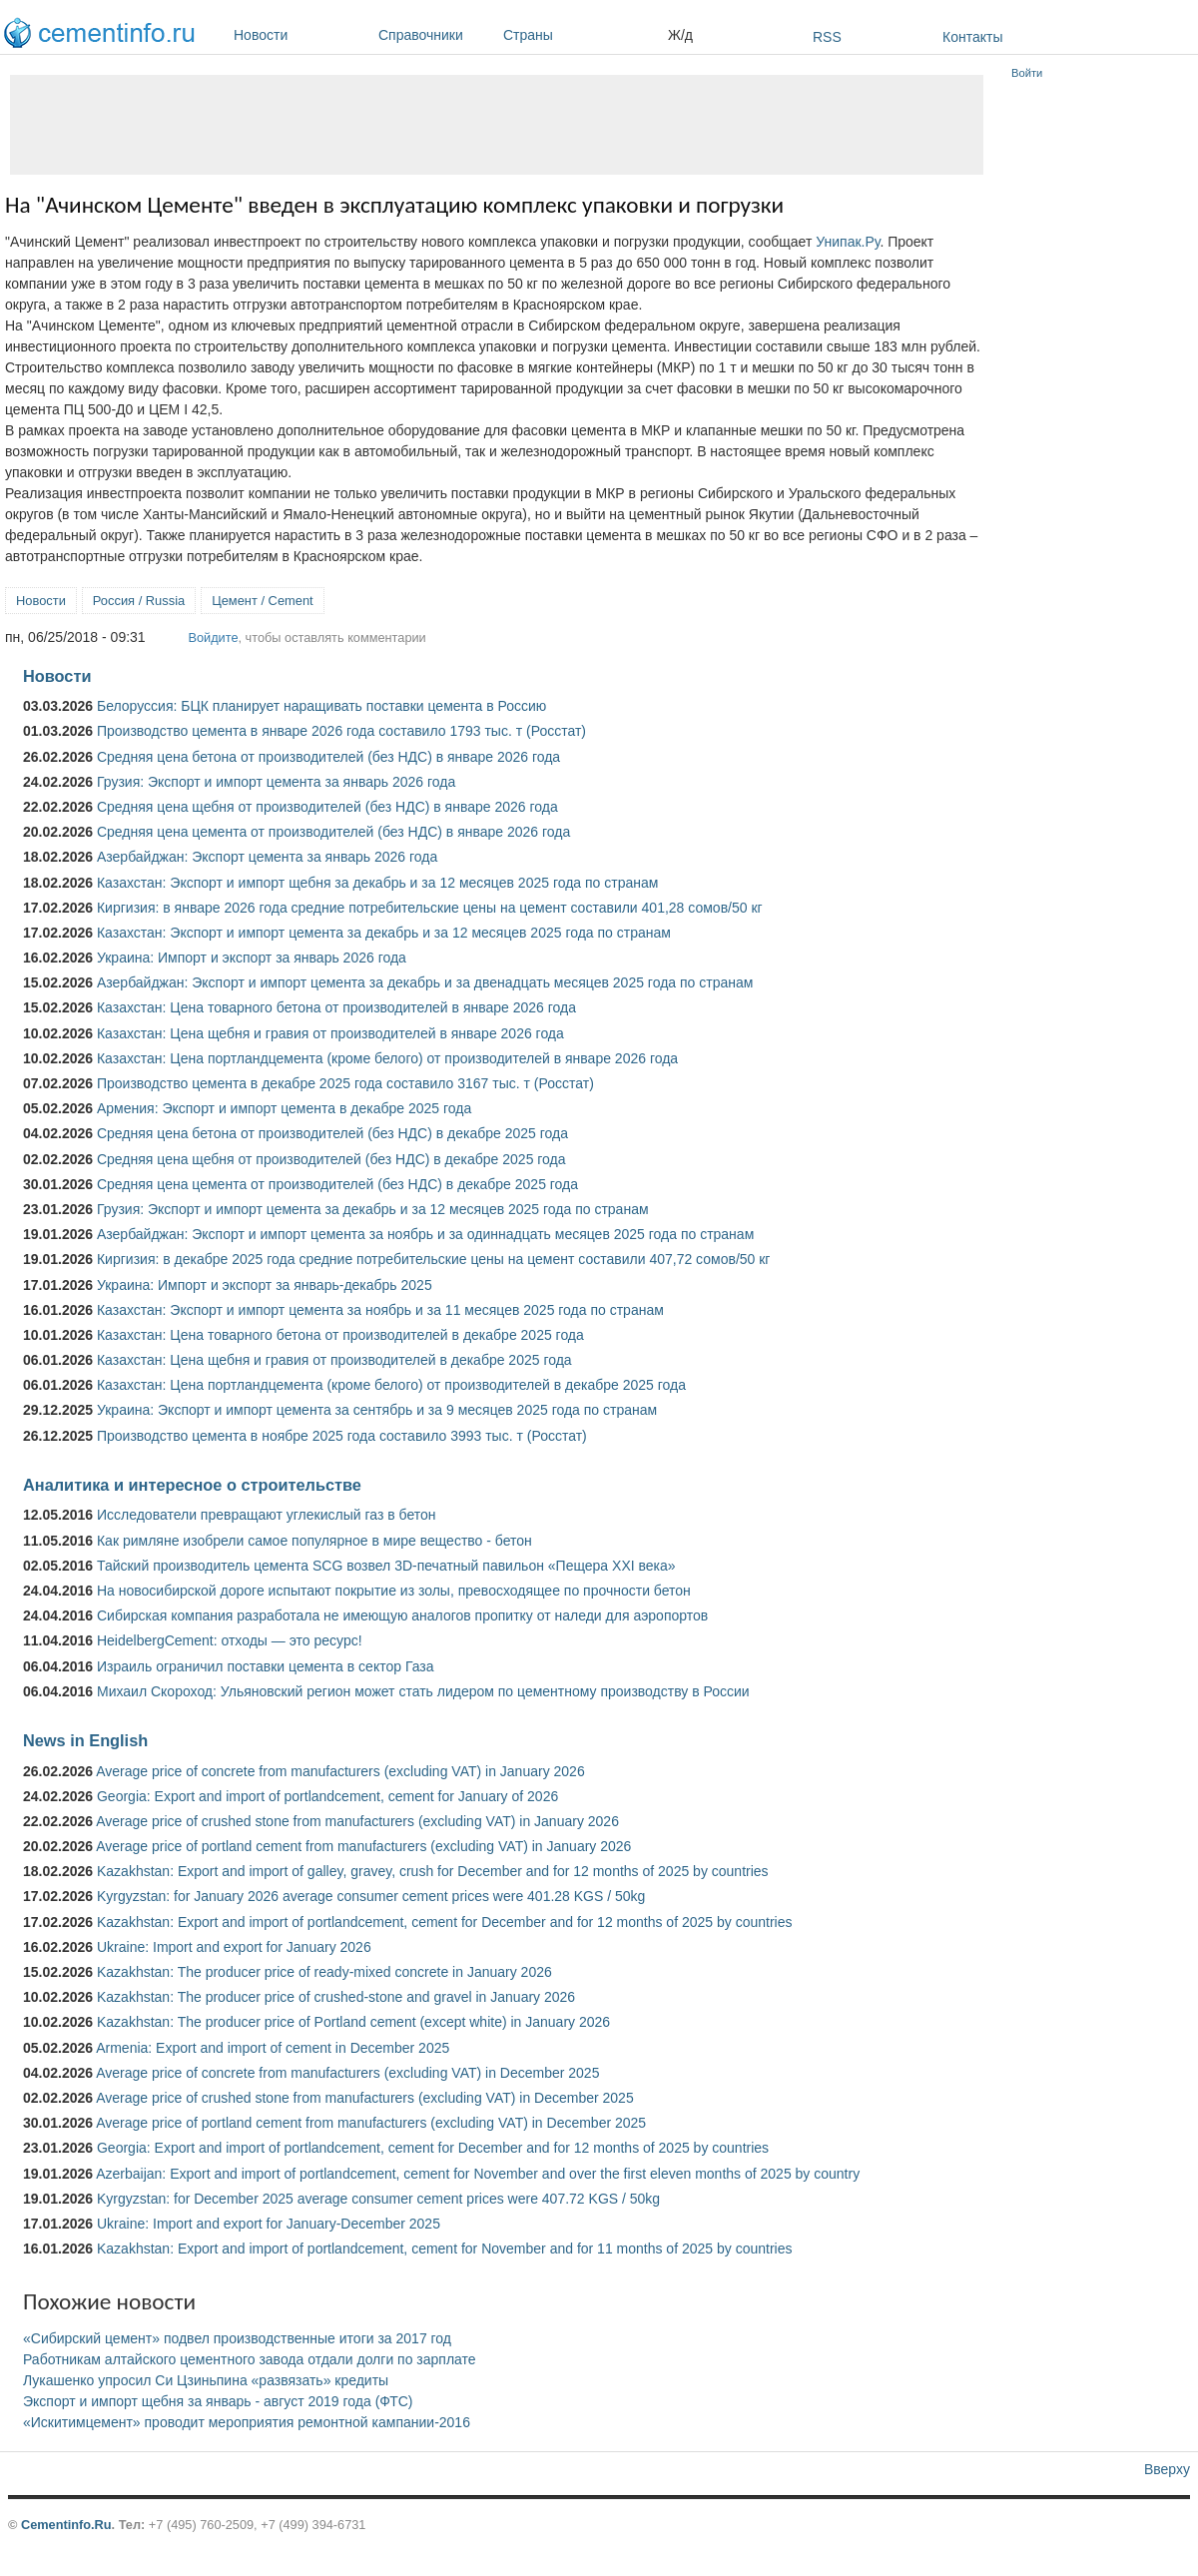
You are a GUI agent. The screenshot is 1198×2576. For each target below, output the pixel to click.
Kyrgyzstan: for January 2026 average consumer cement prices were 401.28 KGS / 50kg (371, 1896)
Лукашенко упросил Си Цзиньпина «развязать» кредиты (205, 2380)
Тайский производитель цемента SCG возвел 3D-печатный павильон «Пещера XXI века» (386, 1566)
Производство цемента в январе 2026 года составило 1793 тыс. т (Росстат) (341, 731)
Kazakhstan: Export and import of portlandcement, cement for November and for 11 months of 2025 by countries (445, 2248)
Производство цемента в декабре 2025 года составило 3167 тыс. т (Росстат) (345, 1083)
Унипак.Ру (848, 242)
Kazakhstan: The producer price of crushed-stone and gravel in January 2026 (336, 1997)
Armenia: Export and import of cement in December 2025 (272, 2048)
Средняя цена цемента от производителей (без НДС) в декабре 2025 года (337, 1184)
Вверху (1167, 2469)
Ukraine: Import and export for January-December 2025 (268, 2224)
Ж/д (680, 35)
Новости (301, 35)
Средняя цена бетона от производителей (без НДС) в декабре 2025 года (332, 1133)
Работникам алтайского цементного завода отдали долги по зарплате (249, 2359)
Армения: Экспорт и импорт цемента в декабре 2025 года (284, 1108)
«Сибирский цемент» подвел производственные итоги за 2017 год (237, 2338)
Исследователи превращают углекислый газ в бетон (266, 1515)
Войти (1026, 73)
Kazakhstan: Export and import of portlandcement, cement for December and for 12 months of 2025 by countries (445, 1922)
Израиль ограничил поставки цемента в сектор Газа (265, 1666)
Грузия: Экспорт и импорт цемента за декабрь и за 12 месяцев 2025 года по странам (373, 1209)
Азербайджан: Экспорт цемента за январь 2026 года (267, 857)
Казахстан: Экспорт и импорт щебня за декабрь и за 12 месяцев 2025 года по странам (377, 883)
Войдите (213, 637)
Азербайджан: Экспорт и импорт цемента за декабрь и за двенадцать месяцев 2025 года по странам (425, 982)
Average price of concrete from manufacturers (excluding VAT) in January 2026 (340, 1771)
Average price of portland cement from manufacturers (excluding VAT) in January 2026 (363, 1846)
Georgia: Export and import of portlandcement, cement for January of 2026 (327, 1796)
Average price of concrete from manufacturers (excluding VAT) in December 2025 (347, 2073)
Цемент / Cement (262, 600)
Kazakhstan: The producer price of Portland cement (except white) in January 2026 (353, 2022)
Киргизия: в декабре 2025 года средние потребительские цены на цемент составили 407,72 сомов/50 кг (434, 1259)
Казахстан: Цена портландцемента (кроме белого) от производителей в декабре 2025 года (391, 1385)
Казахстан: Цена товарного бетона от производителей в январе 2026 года (336, 1007)
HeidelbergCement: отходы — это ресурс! (229, 1640)
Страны (580, 35)
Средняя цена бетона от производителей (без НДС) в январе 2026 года (328, 757)
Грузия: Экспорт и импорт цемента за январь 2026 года (276, 782)
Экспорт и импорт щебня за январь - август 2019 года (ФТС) (217, 2401)
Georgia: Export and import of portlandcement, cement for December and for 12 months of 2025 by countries (433, 2148)
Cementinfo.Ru (66, 2524)
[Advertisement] (496, 125)
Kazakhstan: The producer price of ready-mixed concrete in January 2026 (324, 1972)
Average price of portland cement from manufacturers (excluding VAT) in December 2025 (371, 2123)
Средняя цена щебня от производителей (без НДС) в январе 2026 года (327, 807)
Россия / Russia (139, 600)
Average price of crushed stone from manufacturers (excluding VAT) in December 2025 (364, 2098)
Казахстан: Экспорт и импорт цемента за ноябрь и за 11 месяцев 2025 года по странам (380, 1310)
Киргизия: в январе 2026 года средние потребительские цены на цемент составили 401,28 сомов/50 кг (430, 908)
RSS (827, 37)
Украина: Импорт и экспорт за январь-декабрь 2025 (264, 1285)
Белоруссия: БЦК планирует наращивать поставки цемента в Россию (321, 706)
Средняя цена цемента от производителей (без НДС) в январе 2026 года (333, 832)
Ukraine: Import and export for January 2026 (234, 1947)
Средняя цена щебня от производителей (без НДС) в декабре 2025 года (331, 1159)
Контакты (972, 37)
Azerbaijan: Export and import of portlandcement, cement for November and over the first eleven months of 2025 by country (478, 2174)
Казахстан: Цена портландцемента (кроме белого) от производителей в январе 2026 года (387, 1058)
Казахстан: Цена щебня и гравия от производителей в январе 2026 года (330, 1033)
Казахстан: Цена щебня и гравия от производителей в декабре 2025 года (334, 1360)
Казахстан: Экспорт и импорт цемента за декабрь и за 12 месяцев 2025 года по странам (384, 933)
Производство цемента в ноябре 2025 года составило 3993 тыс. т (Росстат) (342, 1436)
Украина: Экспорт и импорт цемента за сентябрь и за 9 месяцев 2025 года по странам (377, 1410)
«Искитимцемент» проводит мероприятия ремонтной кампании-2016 (246, 2422)
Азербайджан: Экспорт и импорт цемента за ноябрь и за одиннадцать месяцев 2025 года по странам (425, 1234)
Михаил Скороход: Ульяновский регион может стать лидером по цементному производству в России (423, 1691)
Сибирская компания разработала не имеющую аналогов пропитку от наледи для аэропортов (402, 1615)
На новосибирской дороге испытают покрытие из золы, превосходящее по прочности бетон (394, 1591)
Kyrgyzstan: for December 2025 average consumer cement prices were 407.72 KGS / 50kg (378, 2199)
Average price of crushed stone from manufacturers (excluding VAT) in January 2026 (357, 1821)
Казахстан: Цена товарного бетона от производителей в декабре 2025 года (340, 1335)
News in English (85, 1740)
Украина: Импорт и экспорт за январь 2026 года (251, 958)
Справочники (435, 35)
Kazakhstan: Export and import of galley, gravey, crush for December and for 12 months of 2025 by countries (433, 1871)
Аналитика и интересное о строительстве (192, 1485)
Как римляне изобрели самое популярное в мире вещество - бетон (314, 1541)
